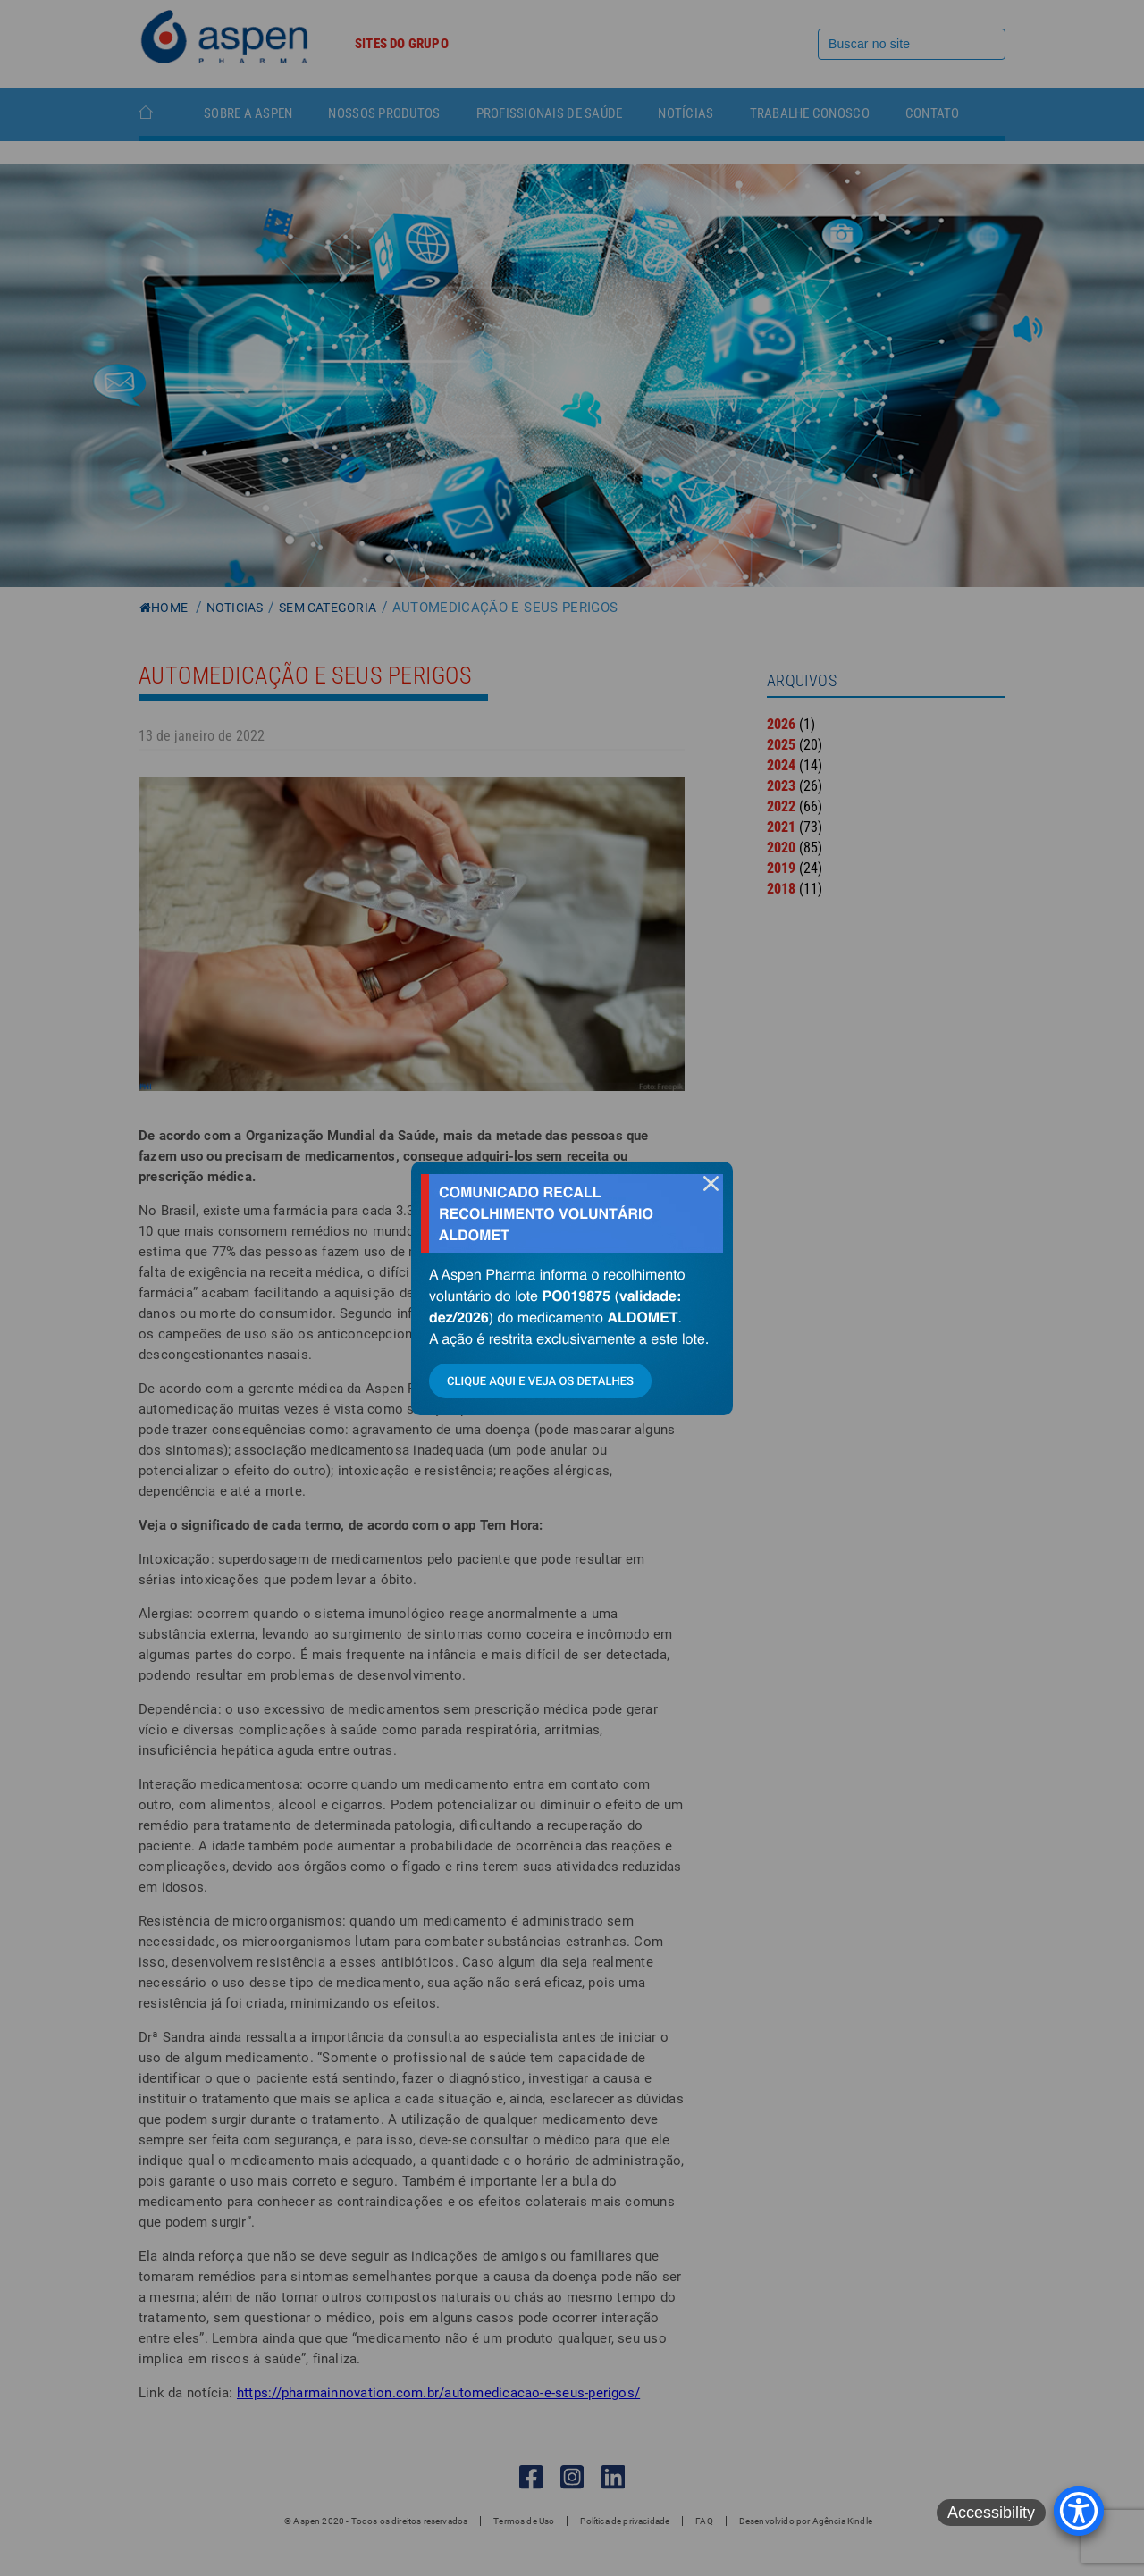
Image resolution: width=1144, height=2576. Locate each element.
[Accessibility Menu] (1079, 2511)
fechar (711, 1183)
